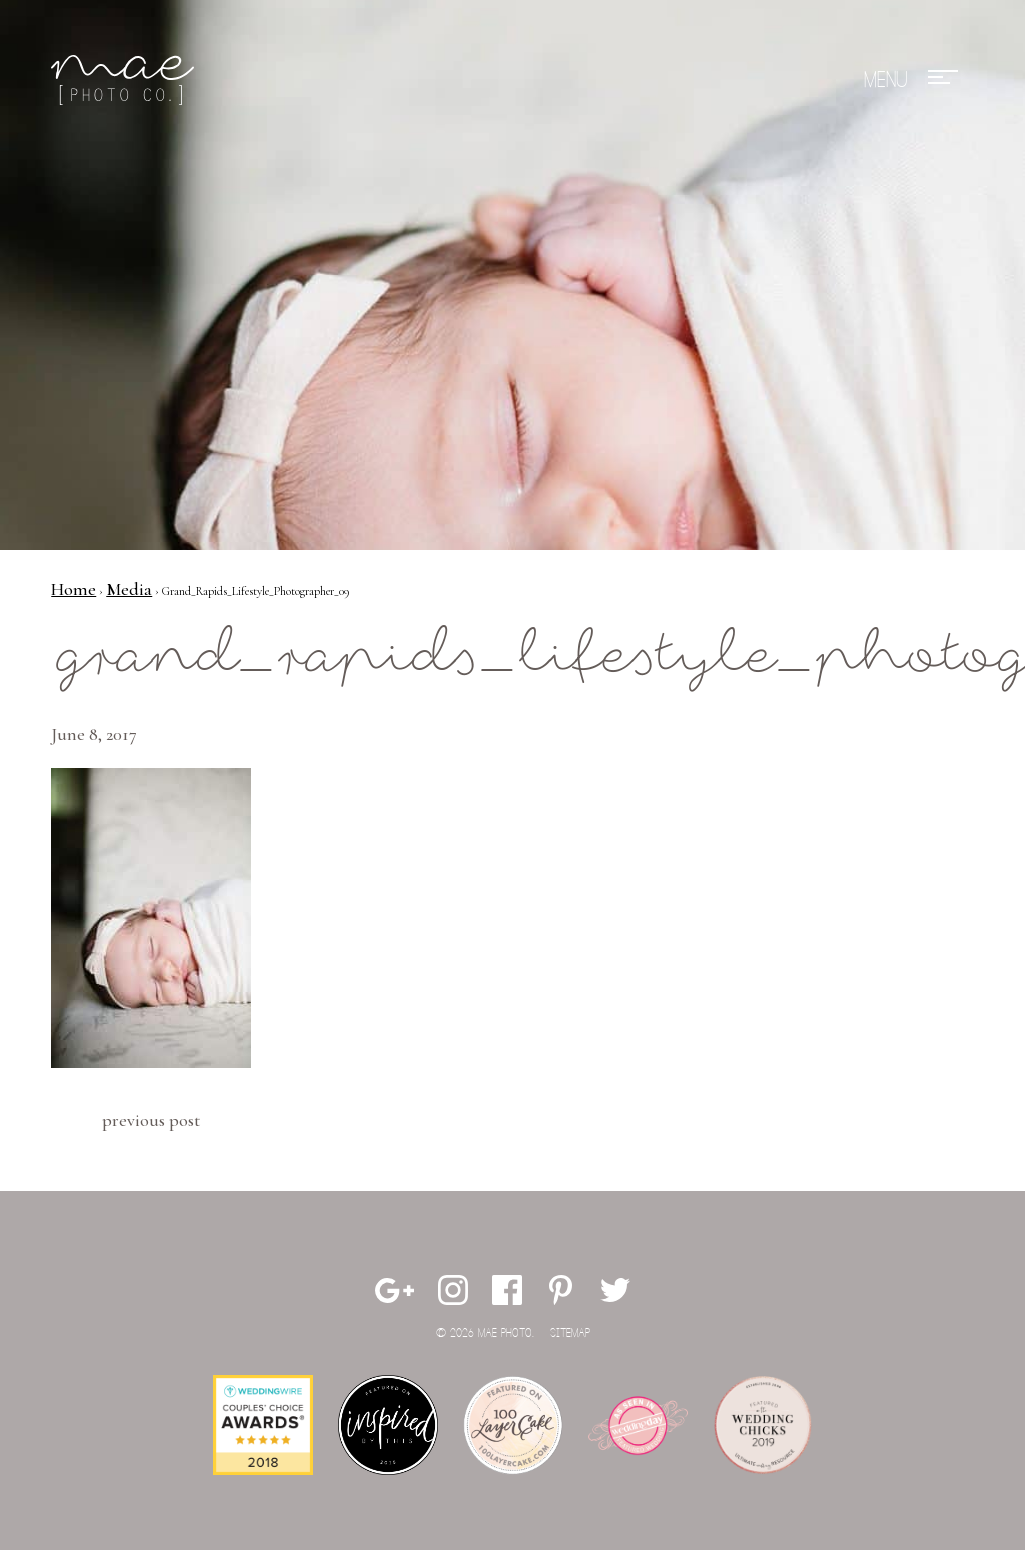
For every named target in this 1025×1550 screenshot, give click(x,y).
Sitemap (570, 1333)
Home (73, 589)
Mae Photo (126, 80)
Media (129, 589)
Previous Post (151, 1120)
